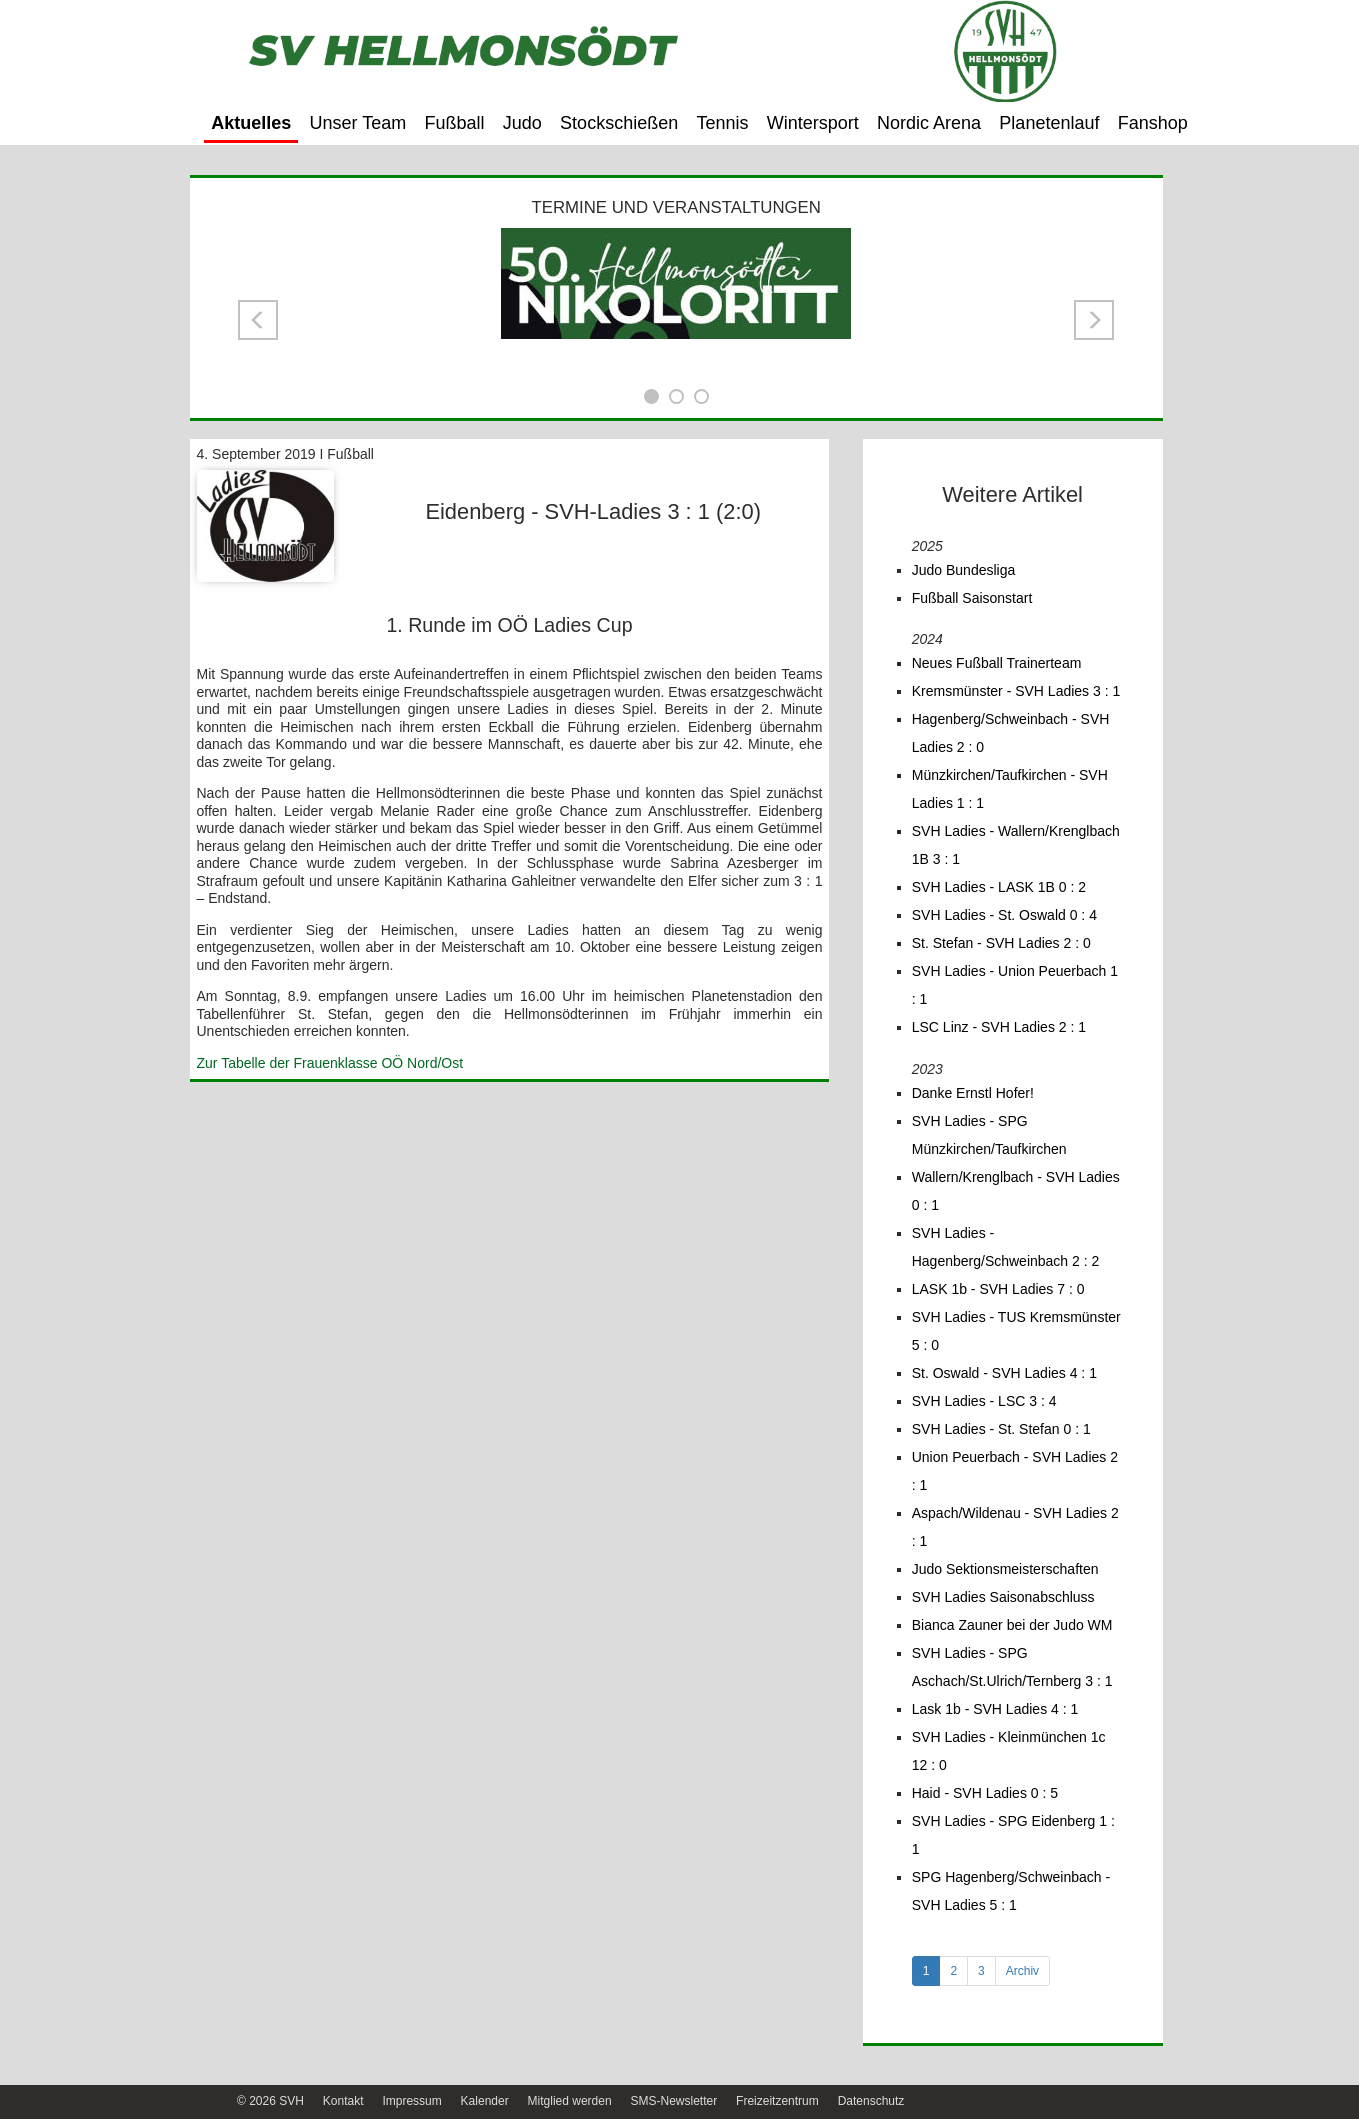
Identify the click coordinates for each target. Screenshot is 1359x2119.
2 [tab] (953, 1971)
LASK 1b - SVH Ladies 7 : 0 (998, 1289)
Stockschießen (619, 123)
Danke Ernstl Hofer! (973, 1093)
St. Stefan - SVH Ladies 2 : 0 (1001, 943)
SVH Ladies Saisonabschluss (1003, 1597)
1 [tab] (926, 1971)
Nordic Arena (929, 123)
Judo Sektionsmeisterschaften (1005, 1569)
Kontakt (343, 2101)
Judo (522, 123)
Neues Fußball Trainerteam (997, 663)
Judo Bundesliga (964, 570)
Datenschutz (871, 2101)
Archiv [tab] (1022, 1971)
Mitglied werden (570, 2101)
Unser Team (358, 123)
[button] (258, 320)
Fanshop (1153, 123)
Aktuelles (251, 123)
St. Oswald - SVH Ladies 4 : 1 (1004, 1373)
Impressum (411, 2101)
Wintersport (813, 123)
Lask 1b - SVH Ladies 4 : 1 (995, 1709)
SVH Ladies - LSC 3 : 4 (984, 1401)
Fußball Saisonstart (972, 598)
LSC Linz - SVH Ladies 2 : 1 (999, 1027)
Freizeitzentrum (777, 2101)
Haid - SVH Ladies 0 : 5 (985, 1793)
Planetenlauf (1049, 123)
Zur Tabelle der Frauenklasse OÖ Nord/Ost (330, 1063)
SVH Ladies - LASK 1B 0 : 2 (999, 887)
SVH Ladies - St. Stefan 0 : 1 (1001, 1429)
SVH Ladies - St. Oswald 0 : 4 (1004, 915)
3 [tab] (981, 1971)
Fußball (455, 123)
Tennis (722, 123)
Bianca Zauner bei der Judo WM (1012, 1625)
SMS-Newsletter (673, 2101)
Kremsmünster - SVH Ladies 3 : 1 (1016, 691)
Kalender (485, 2101)
